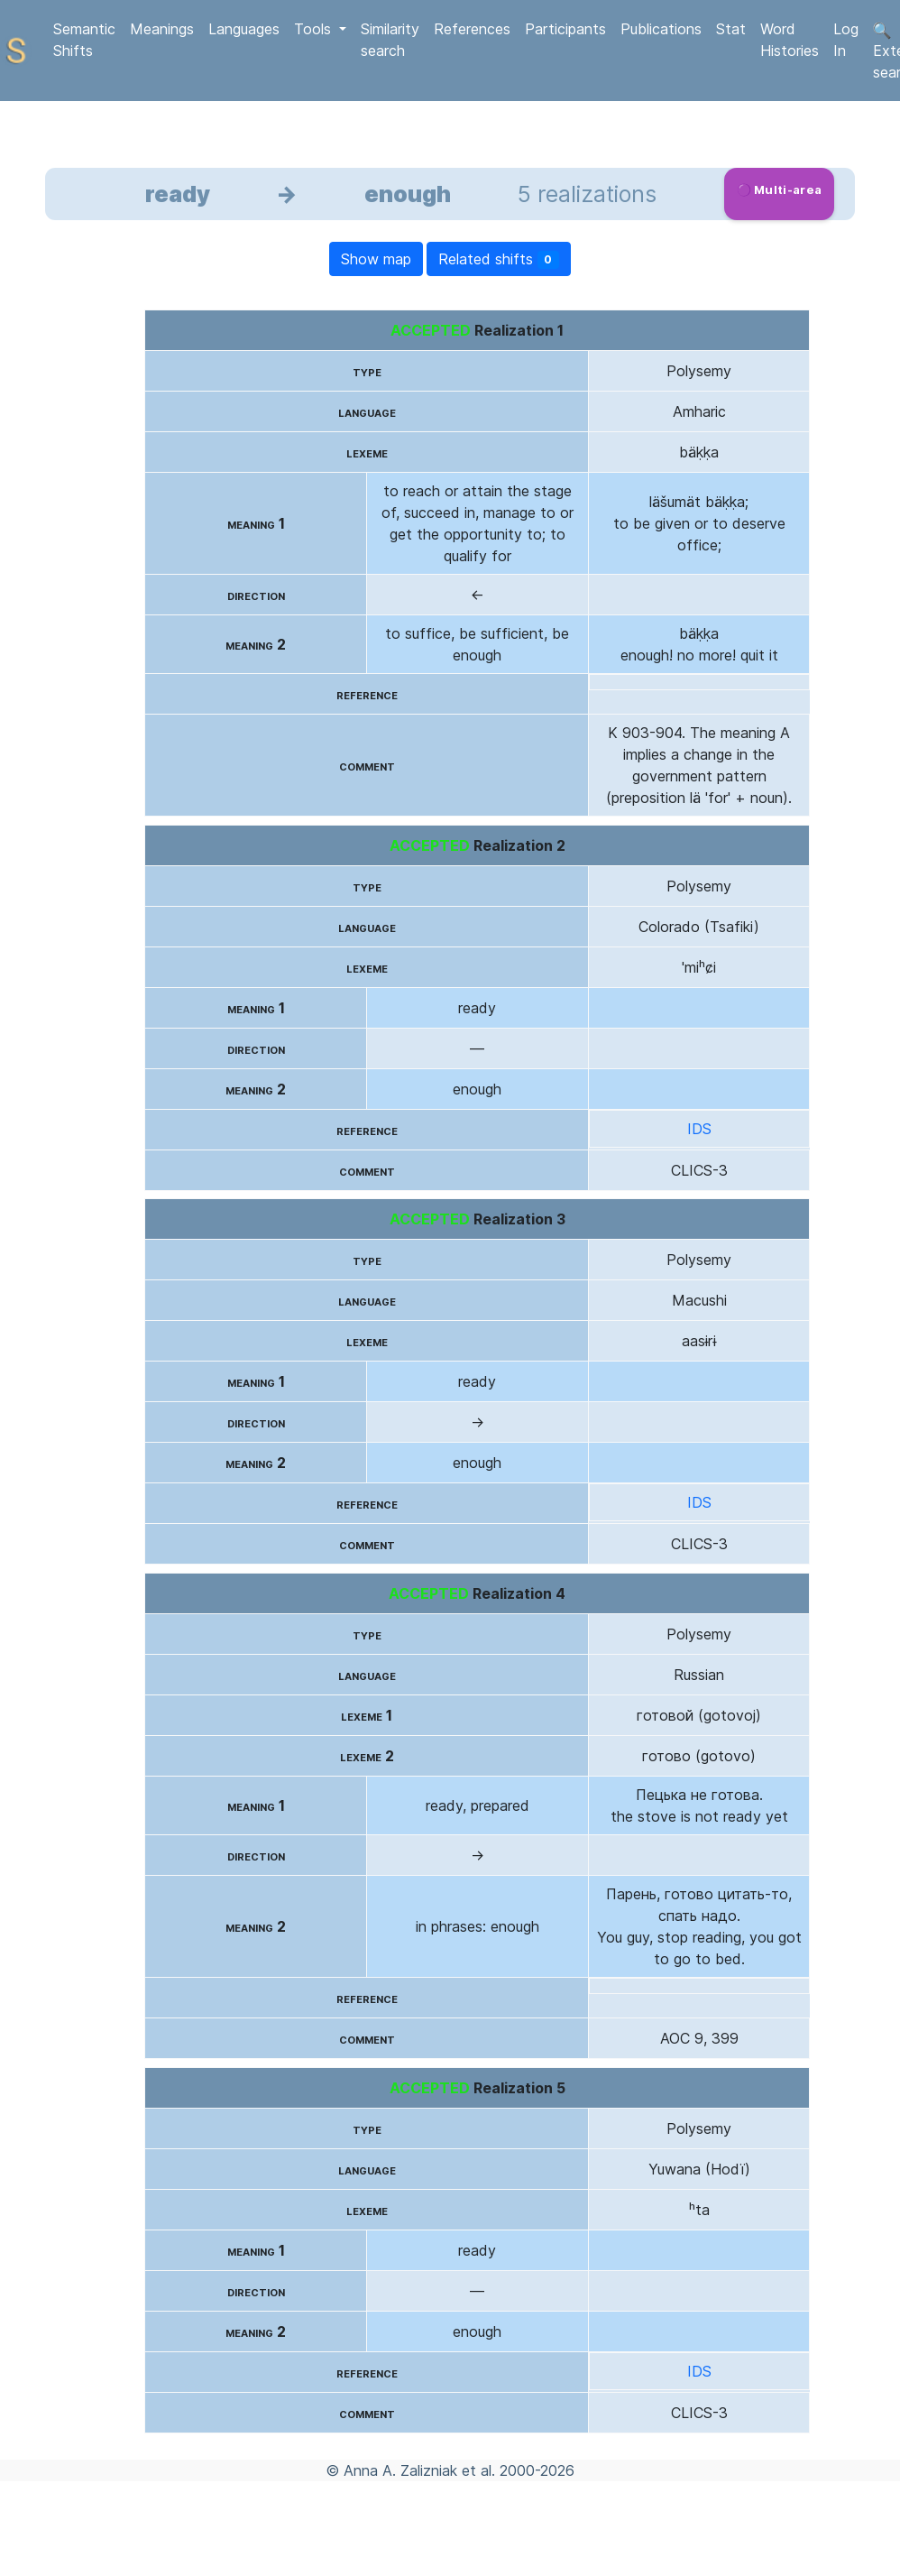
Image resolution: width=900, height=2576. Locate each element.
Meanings (162, 29)
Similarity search (390, 40)
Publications (661, 29)
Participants (565, 29)
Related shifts (499, 259)
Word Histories (789, 40)
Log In (846, 40)
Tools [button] (314, 29)
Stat (731, 29)
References (472, 29)
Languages (244, 29)
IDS (699, 1129)
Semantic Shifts (84, 40)
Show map (376, 259)
